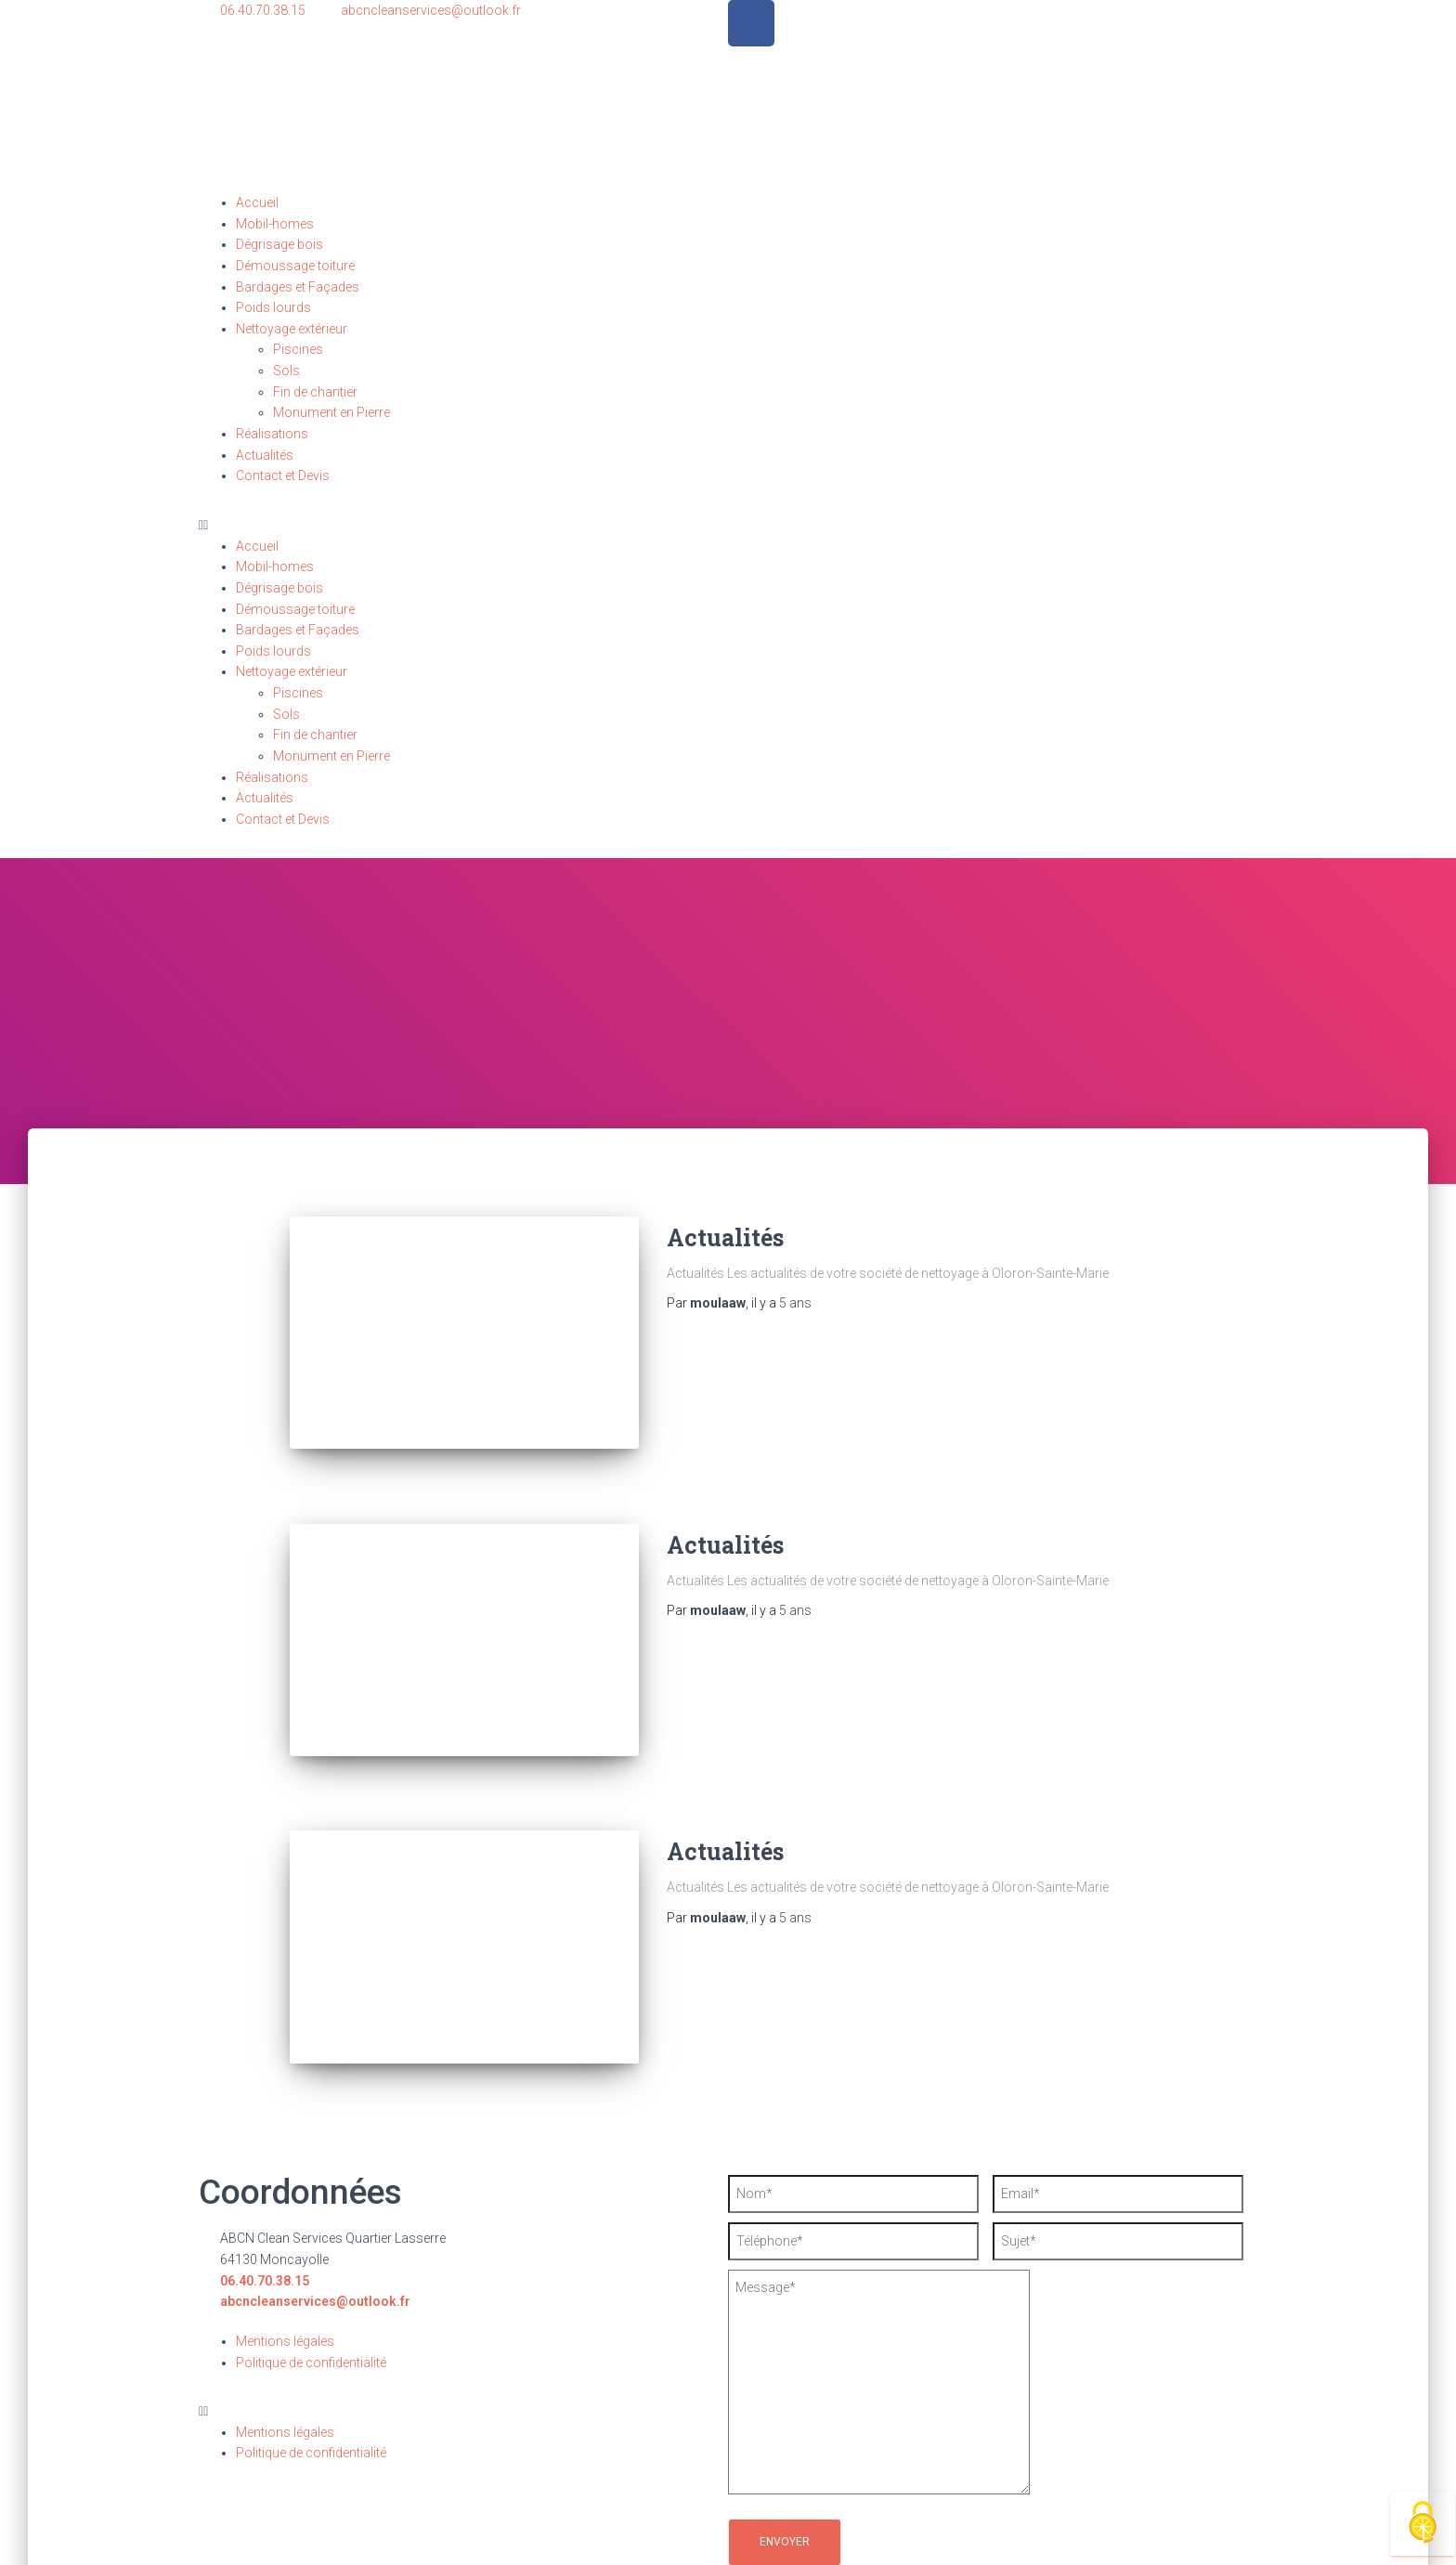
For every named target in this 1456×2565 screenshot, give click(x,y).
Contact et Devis (283, 475)
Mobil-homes (275, 223)
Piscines (298, 349)
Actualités (264, 455)
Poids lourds (273, 307)
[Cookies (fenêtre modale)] (1422, 2524)
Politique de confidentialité (311, 2324)
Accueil (257, 202)
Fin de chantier (315, 391)
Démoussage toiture (295, 265)
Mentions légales (285, 2304)
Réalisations (272, 433)
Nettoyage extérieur (291, 328)
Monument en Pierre (331, 412)
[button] (728, 525)
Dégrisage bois (279, 244)
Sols (286, 370)
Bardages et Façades (297, 287)
